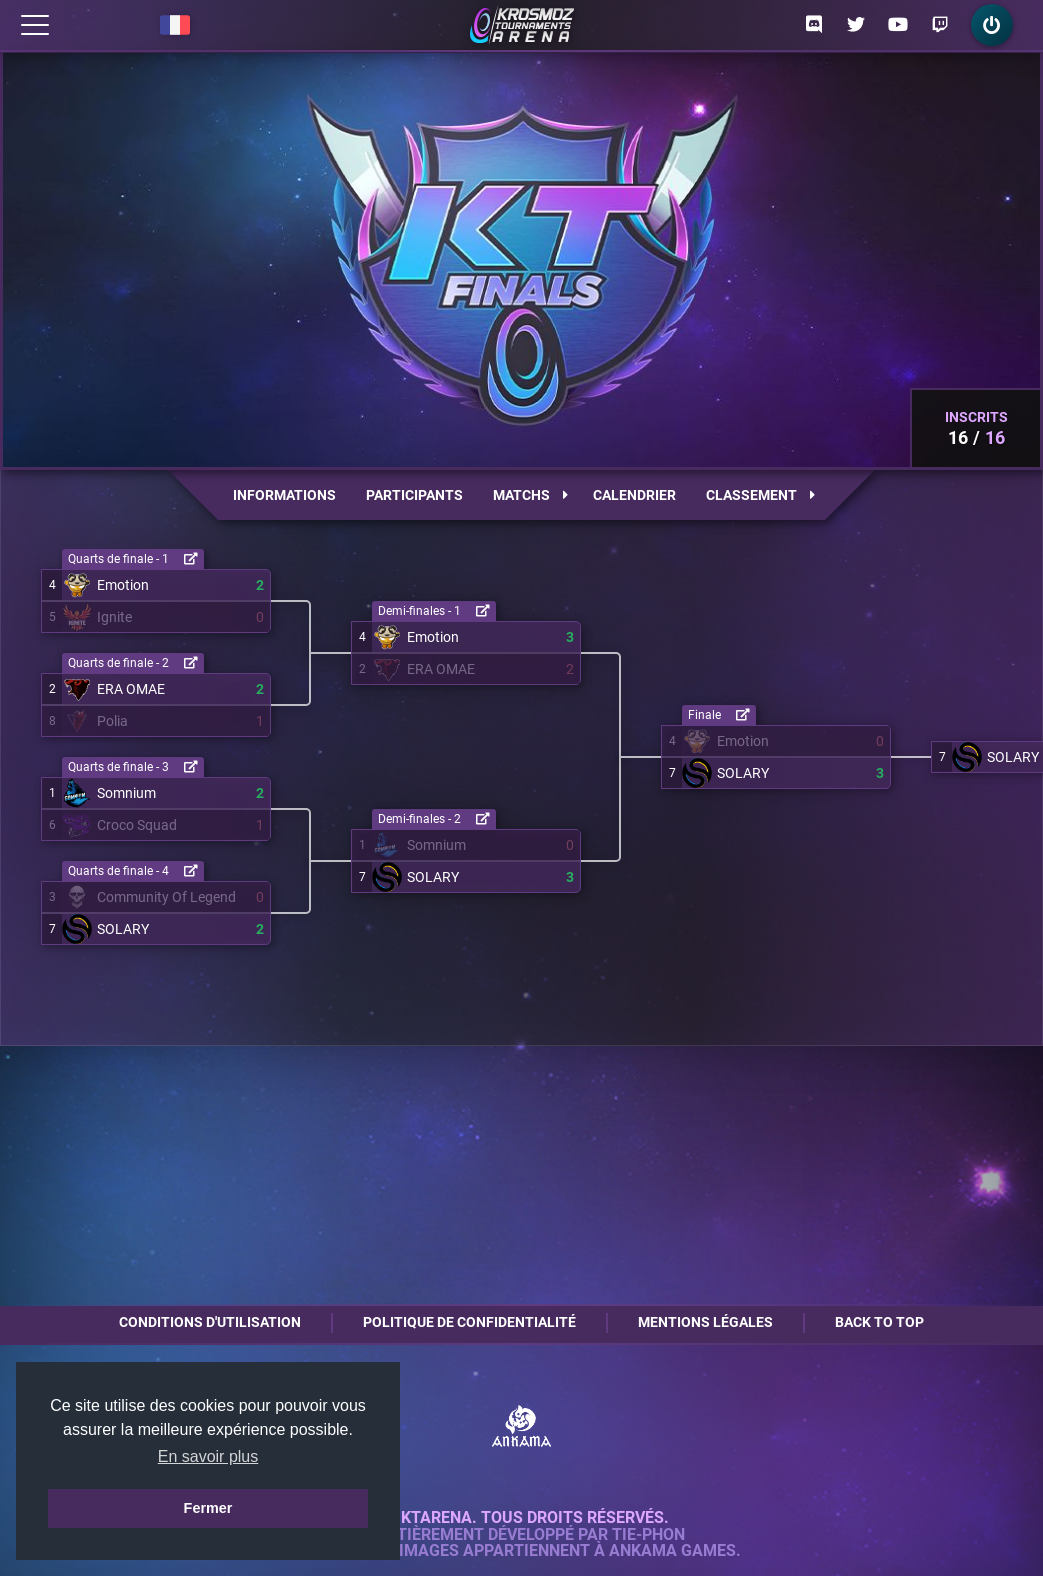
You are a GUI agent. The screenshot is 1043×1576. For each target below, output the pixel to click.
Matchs (530, 495)
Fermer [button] (208, 1508)
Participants (414, 495)
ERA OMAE (131, 689)
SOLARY (123, 929)
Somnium (126, 793)
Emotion (123, 585)
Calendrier (634, 495)
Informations (284, 495)
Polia (112, 721)
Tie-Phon (648, 1535)
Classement (760, 495)
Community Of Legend (166, 897)
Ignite (114, 617)
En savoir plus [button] (208, 1456)
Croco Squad (137, 825)
